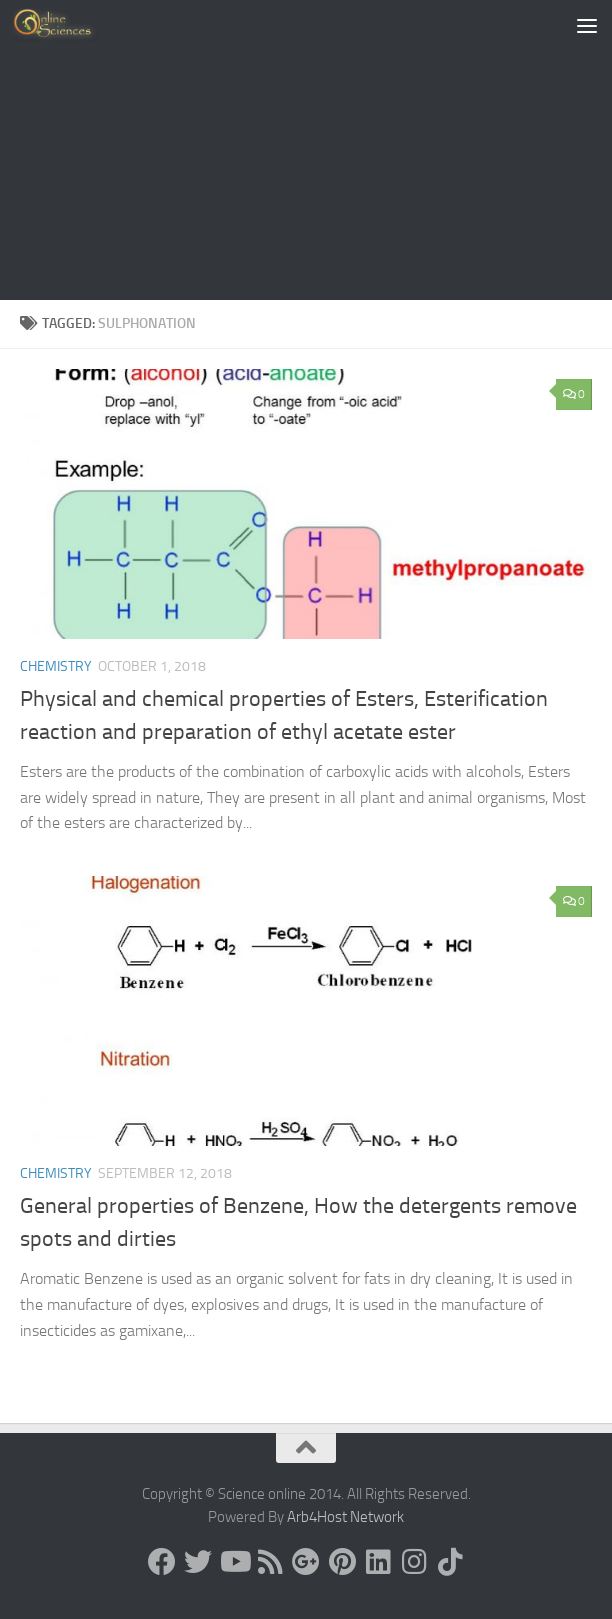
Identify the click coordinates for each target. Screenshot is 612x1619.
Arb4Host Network (345, 1517)
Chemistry (56, 666)
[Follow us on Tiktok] (450, 1562)
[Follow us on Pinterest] (342, 1562)
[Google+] (306, 1562)
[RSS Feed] (270, 1562)
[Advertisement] (306, 150)
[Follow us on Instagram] (414, 1562)
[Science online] (162, 1562)
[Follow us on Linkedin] (378, 1562)
